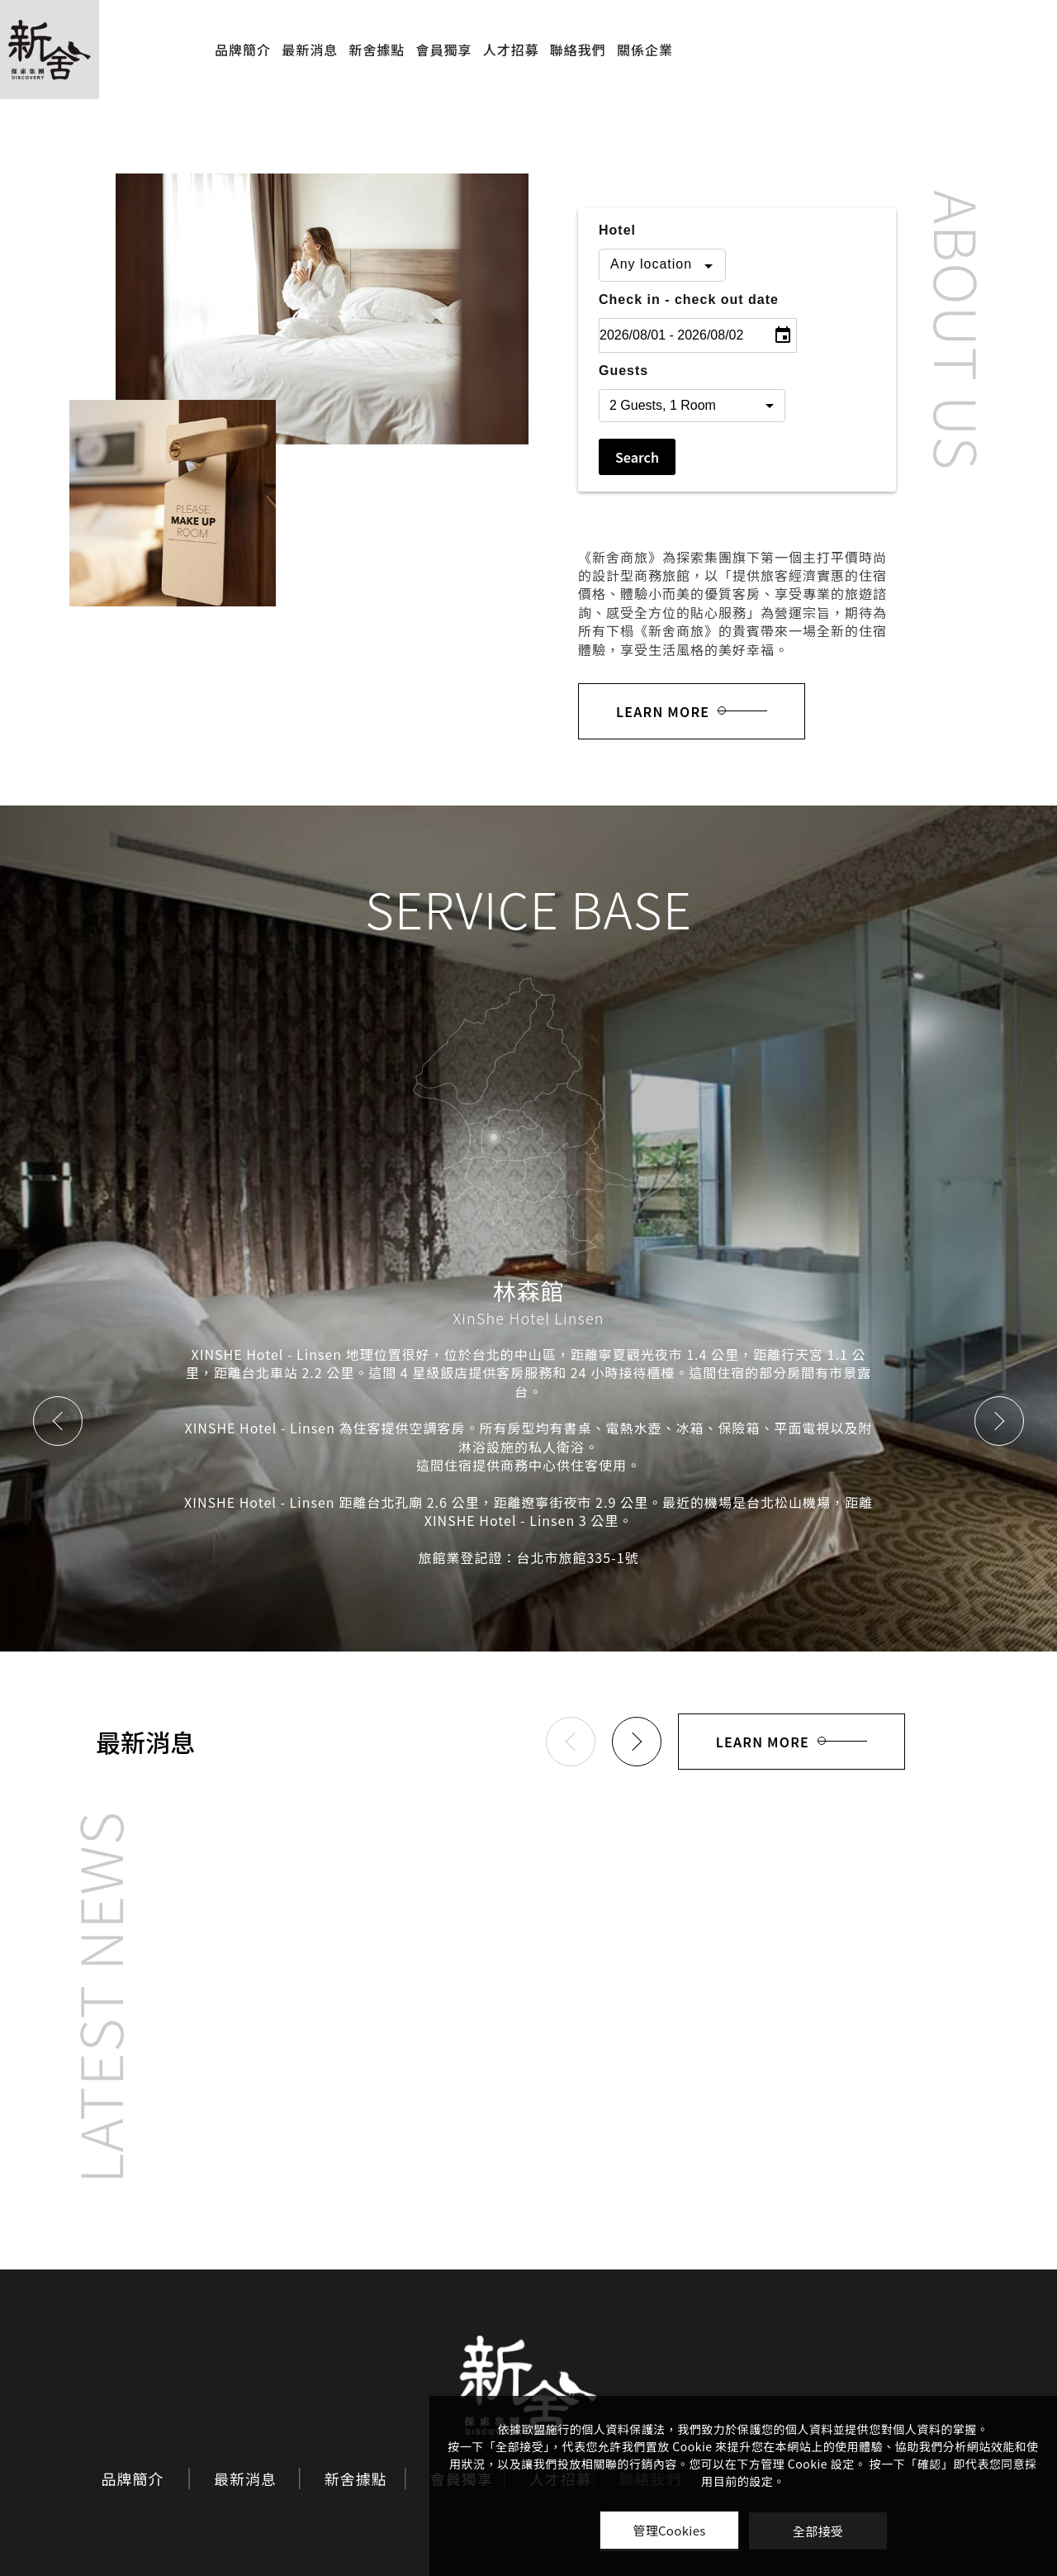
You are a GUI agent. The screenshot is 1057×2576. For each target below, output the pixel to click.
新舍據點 (376, 49)
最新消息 (310, 49)
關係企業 (645, 49)
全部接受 (818, 2531)
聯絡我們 (578, 49)
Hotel (617, 230)
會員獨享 (443, 49)
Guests (623, 371)
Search (637, 457)
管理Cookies (669, 2530)
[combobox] (662, 265)
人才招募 (511, 49)
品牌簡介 (243, 49)
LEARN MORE (691, 711)
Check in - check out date (689, 299)
